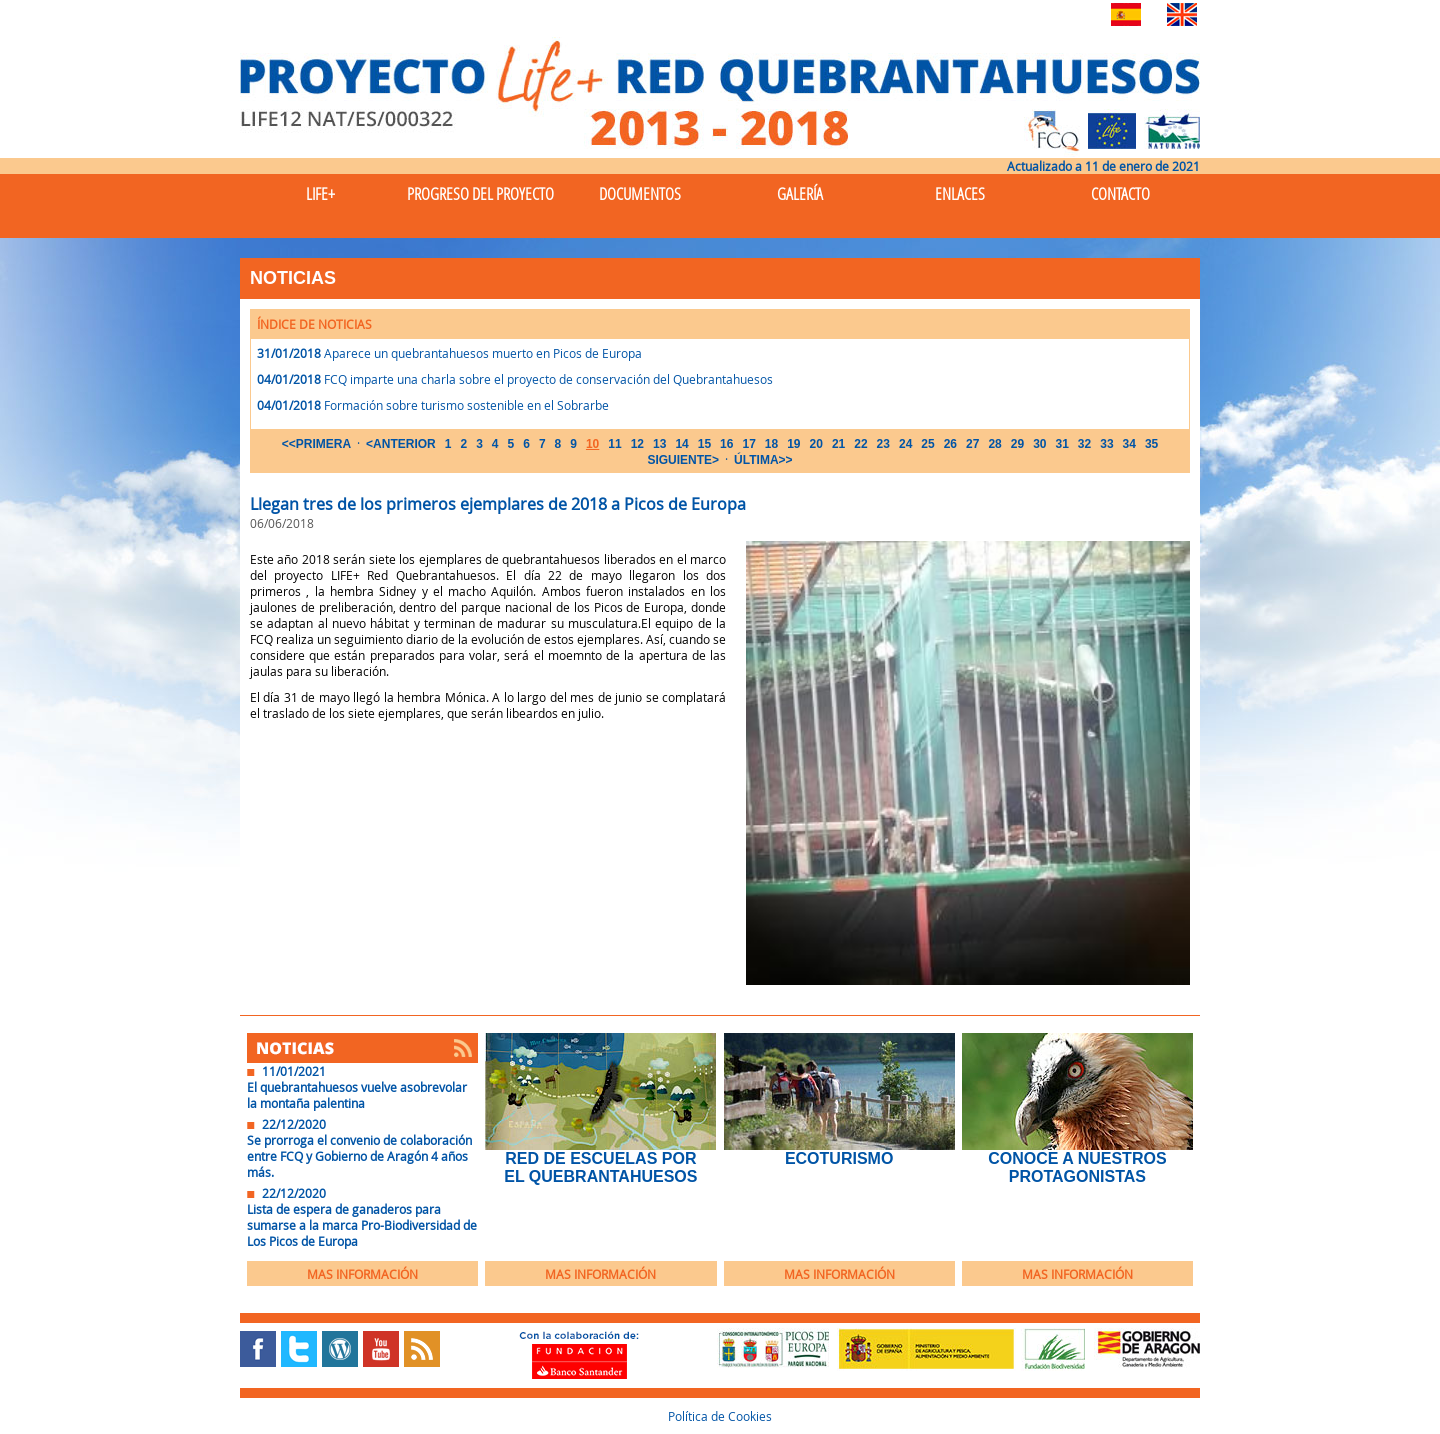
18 (771, 444)
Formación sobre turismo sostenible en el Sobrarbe (466, 405)
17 (748, 444)
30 (1039, 444)
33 (1106, 444)
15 (704, 444)
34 (1129, 444)
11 (614, 444)
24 (905, 444)
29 (1017, 444)
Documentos (640, 193)
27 (972, 444)
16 (726, 444)
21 (838, 444)
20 (816, 444)
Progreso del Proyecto (480, 193)
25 (927, 444)
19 (793, 444)
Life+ (320, 193)
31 (1061, 444)
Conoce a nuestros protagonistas (1077, 1167)
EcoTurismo (839, 1158)
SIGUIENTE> (683, 460)
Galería (800, 193)
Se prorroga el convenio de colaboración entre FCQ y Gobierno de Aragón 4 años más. (359, 1156)
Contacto (1120, 193)
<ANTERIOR (401, 444)
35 (1151, 444)
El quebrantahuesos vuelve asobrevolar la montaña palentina (357, 1095)
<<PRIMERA (316, 444)
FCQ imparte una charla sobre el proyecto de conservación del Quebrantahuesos (548, 379)
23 (883, 444)
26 (950, 444)
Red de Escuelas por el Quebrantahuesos (600, 1167)
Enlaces (960, 193)
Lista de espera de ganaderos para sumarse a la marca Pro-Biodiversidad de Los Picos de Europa (362, 1225)
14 (681, 444)
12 (637, 444)
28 (994, 444)
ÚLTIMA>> (763, 460)
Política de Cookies (720, 1416)
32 (1084, 444)
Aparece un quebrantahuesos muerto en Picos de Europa (483, 353)
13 (659, 444)
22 (860, 444)
